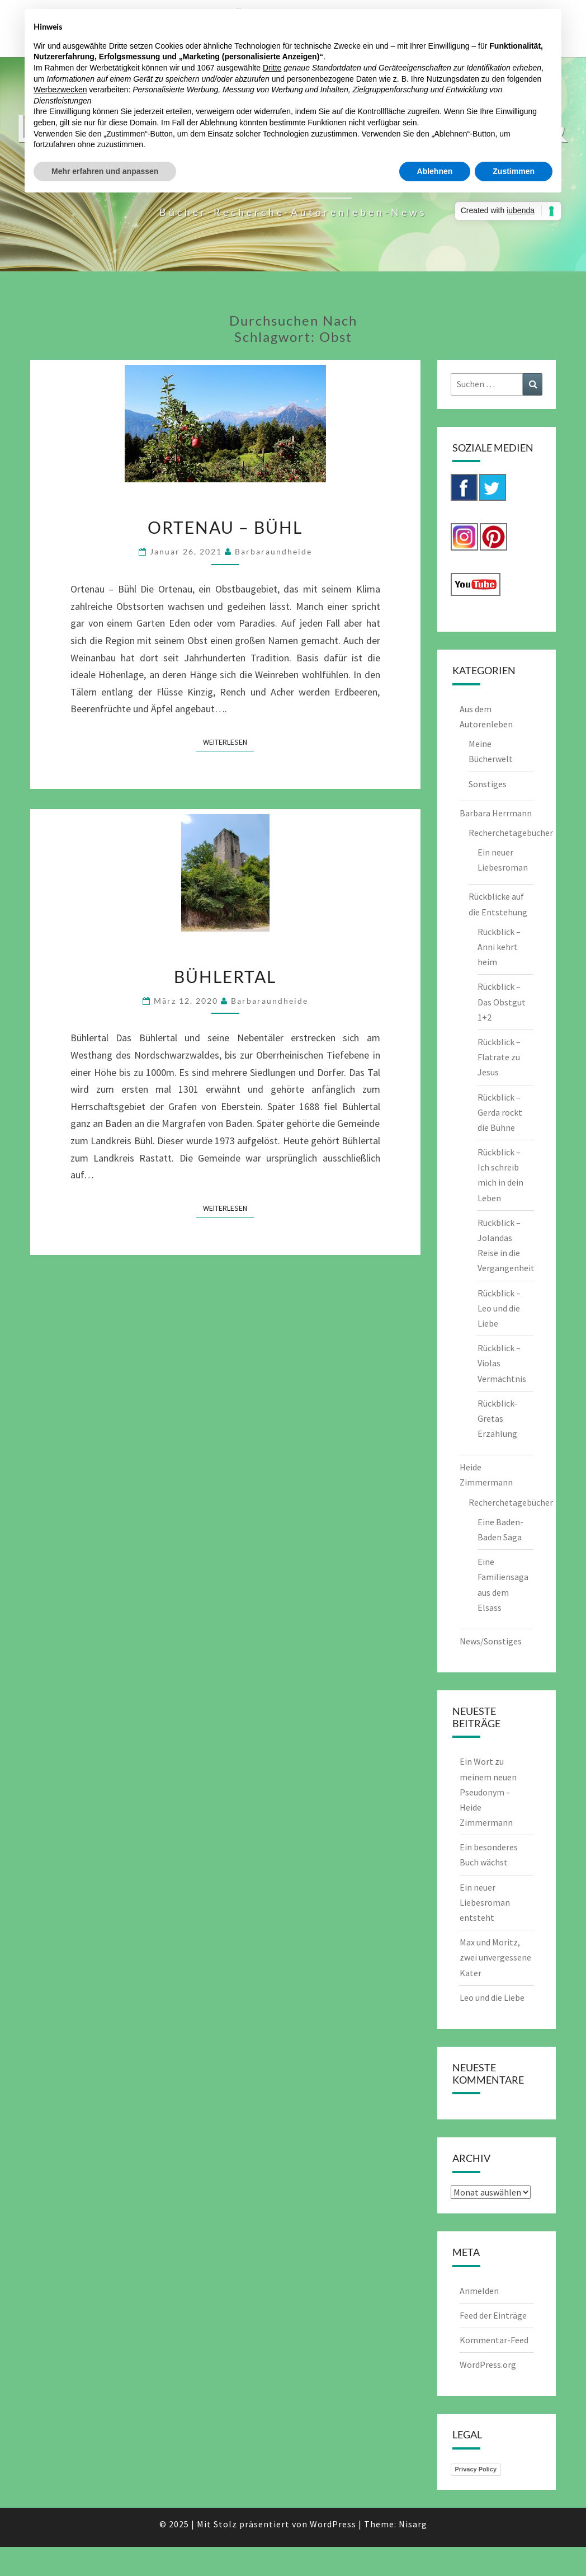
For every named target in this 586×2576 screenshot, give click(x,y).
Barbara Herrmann (496, 813)
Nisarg (413, 2524)
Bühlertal (225, 976)
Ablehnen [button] (435, 171)
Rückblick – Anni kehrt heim (499, 946)
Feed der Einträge (493, 2315)
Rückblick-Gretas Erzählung (497, 1418)
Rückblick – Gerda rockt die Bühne (500, 1112)
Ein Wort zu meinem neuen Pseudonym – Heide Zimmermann (488, 1792)
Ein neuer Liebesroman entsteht (485, 1902)
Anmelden (479, 2290)
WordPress (333, 2524)
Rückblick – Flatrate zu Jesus (499, 1057)
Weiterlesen (228, 741)
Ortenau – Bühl (225, 527)
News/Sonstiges (491, 1641)
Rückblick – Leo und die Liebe (499, 1308)
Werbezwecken (60, 89)
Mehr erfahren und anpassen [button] (104, 171)
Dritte (272, 67)
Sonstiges (488, 783)
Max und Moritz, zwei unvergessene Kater (495, 1957)
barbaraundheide (273, 551)
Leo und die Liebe (492, 1997)
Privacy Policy (476, 2469)
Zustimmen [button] (514, 171)
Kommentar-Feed (494, 2339)
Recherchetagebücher (511, 832)
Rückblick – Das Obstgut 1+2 (502, 1001)
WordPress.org (488, 2364)
